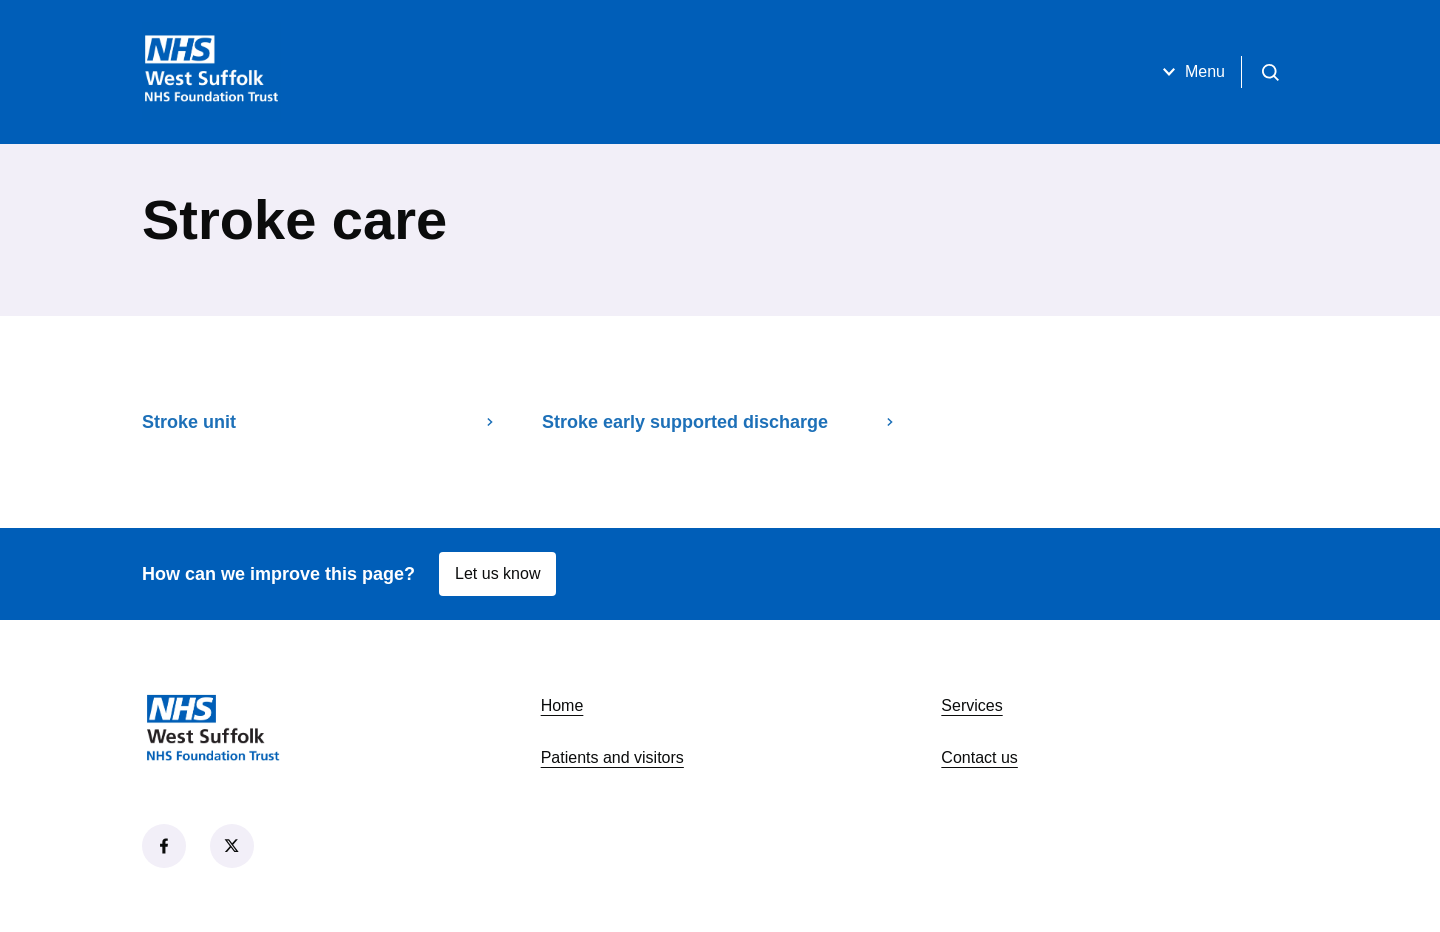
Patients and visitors (612, 757)
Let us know (497, 573)
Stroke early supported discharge (720, 422)
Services (971, 705)
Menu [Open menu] (1191, 72)
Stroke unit (320, 422)
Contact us (979, 757)
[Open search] (1270, 72)
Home (562, 705)
